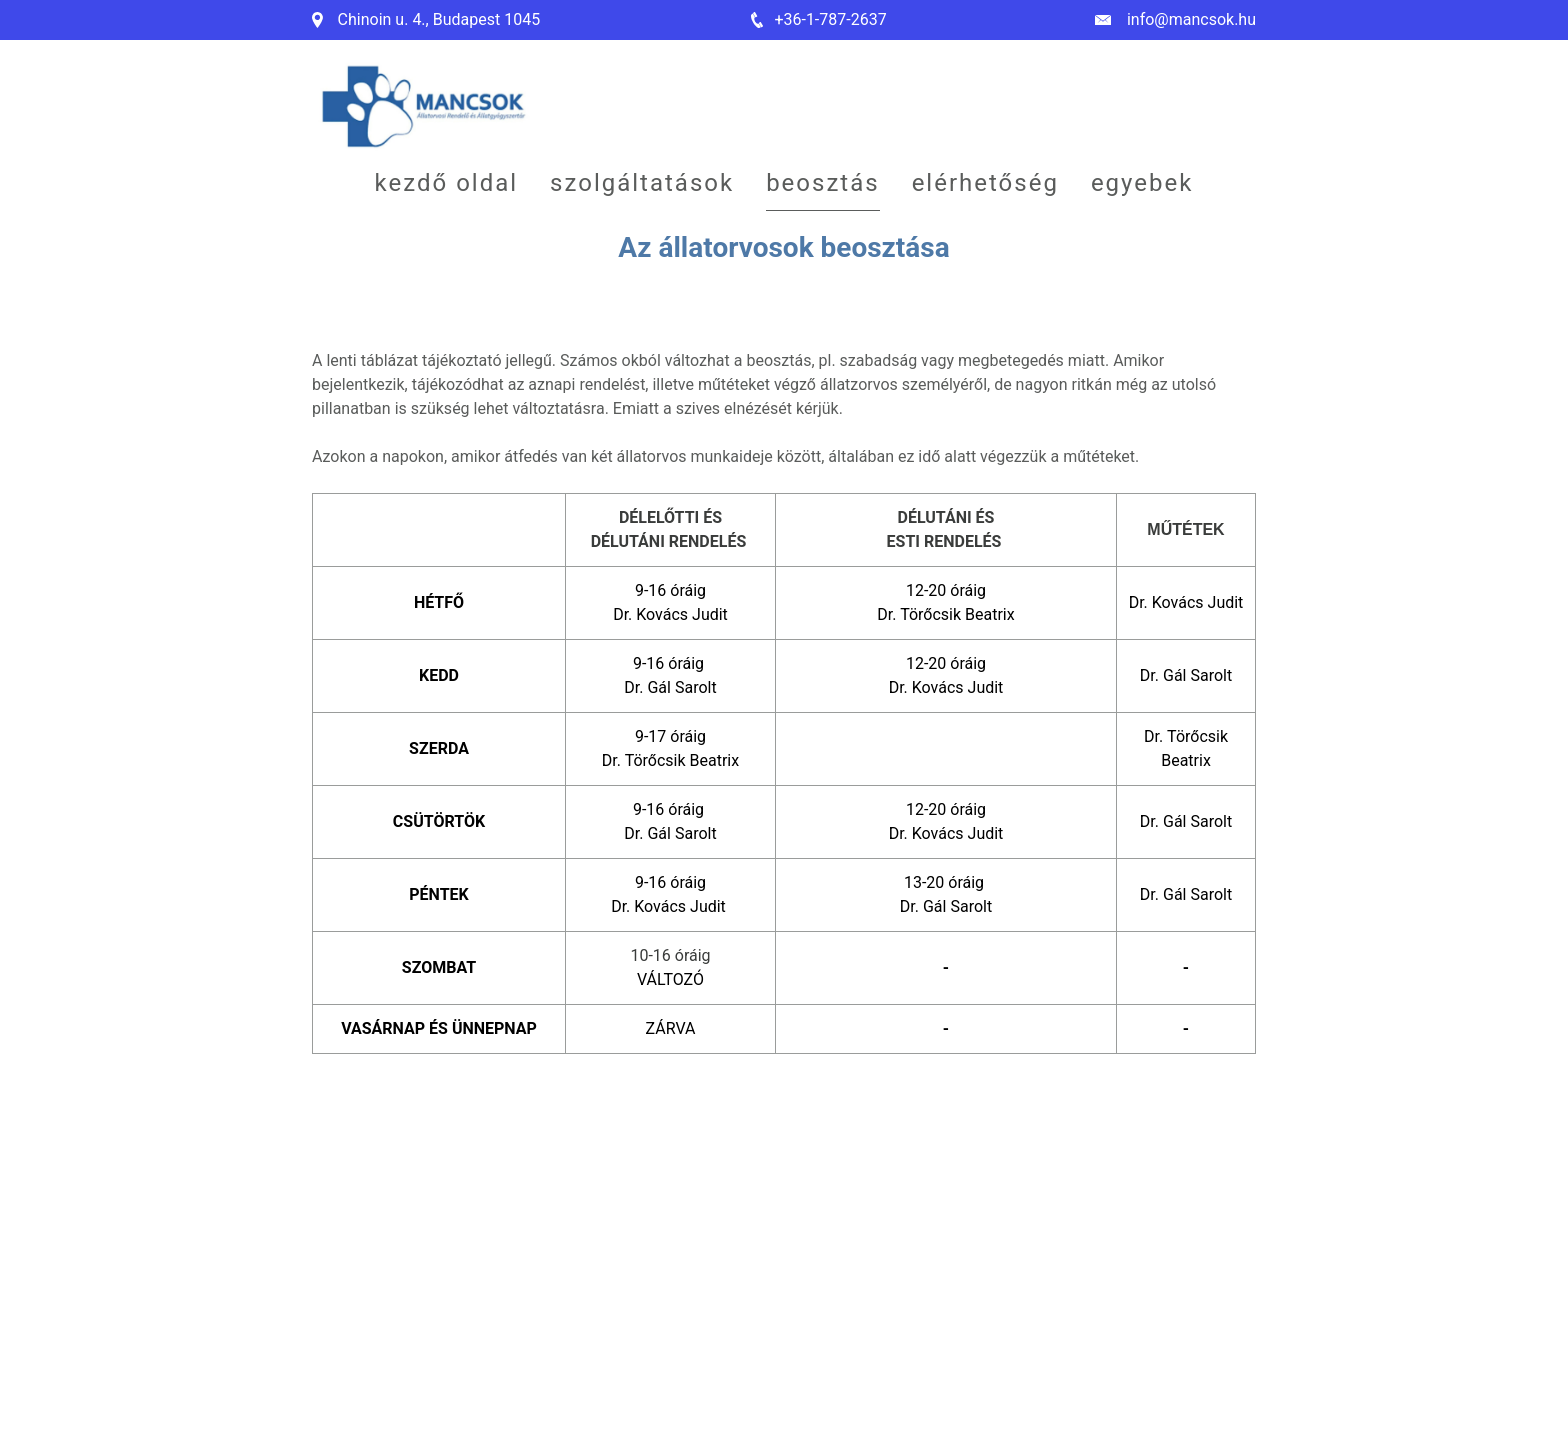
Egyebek (1142, 183)
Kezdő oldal (447, 183)
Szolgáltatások (642, 183)
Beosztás (822, 183)
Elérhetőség (985, 183)
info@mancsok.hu (1191, 19)
